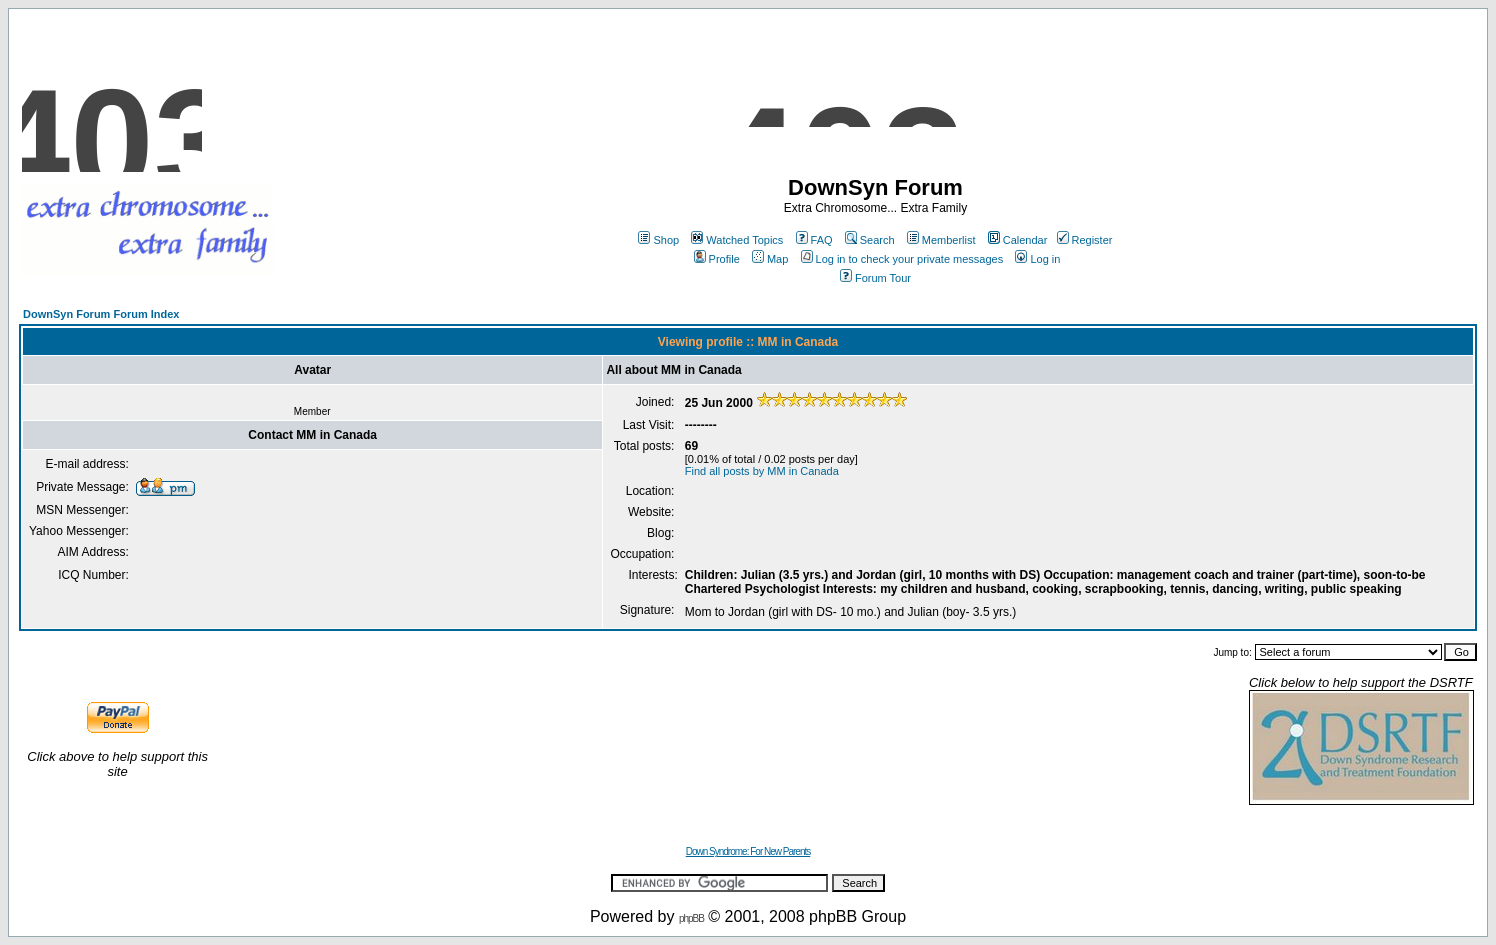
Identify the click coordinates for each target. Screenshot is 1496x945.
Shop (658, 240)
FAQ (814, 240)
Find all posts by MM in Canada (762, 471)
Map (770, 259)
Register (1085, 240)
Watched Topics (737, 240)
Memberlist (941, 240)
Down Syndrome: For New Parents (748, 851)
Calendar (1018, 240)
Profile (717, 259)
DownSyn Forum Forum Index (101, 314)
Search (870, 240)
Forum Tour (875, 278)
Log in (1037, 259)
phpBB (691, 918)
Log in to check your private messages (902, 259)
